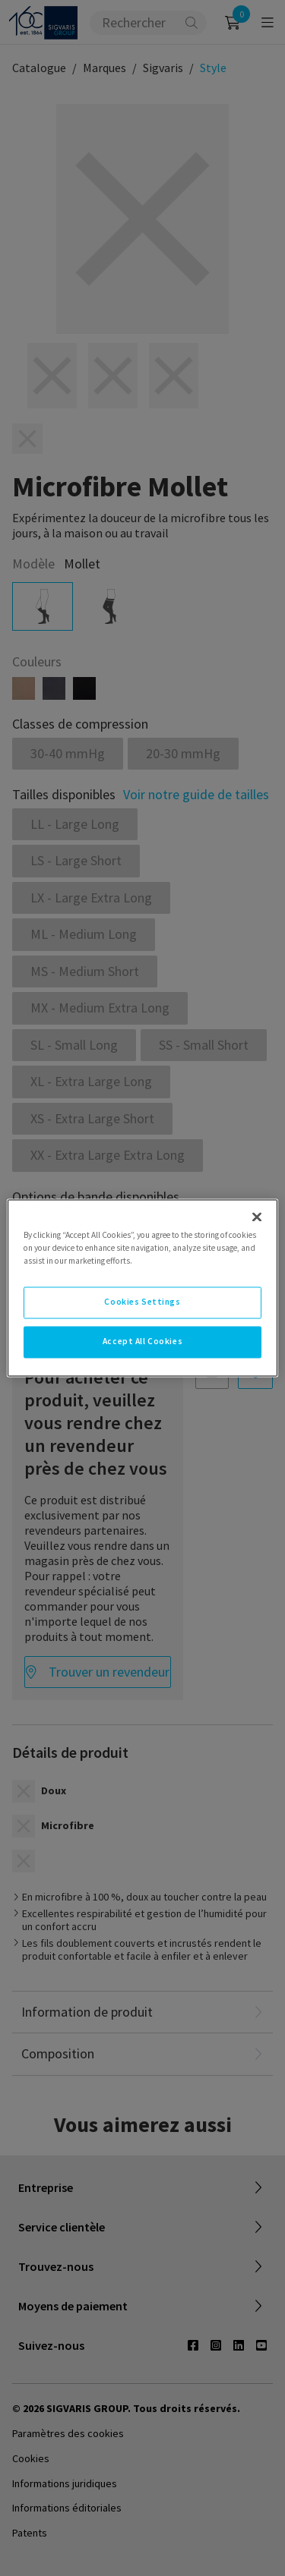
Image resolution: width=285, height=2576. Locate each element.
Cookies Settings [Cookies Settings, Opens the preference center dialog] (142, 1302)
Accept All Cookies (142, 1342)
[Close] (257, 1216)
